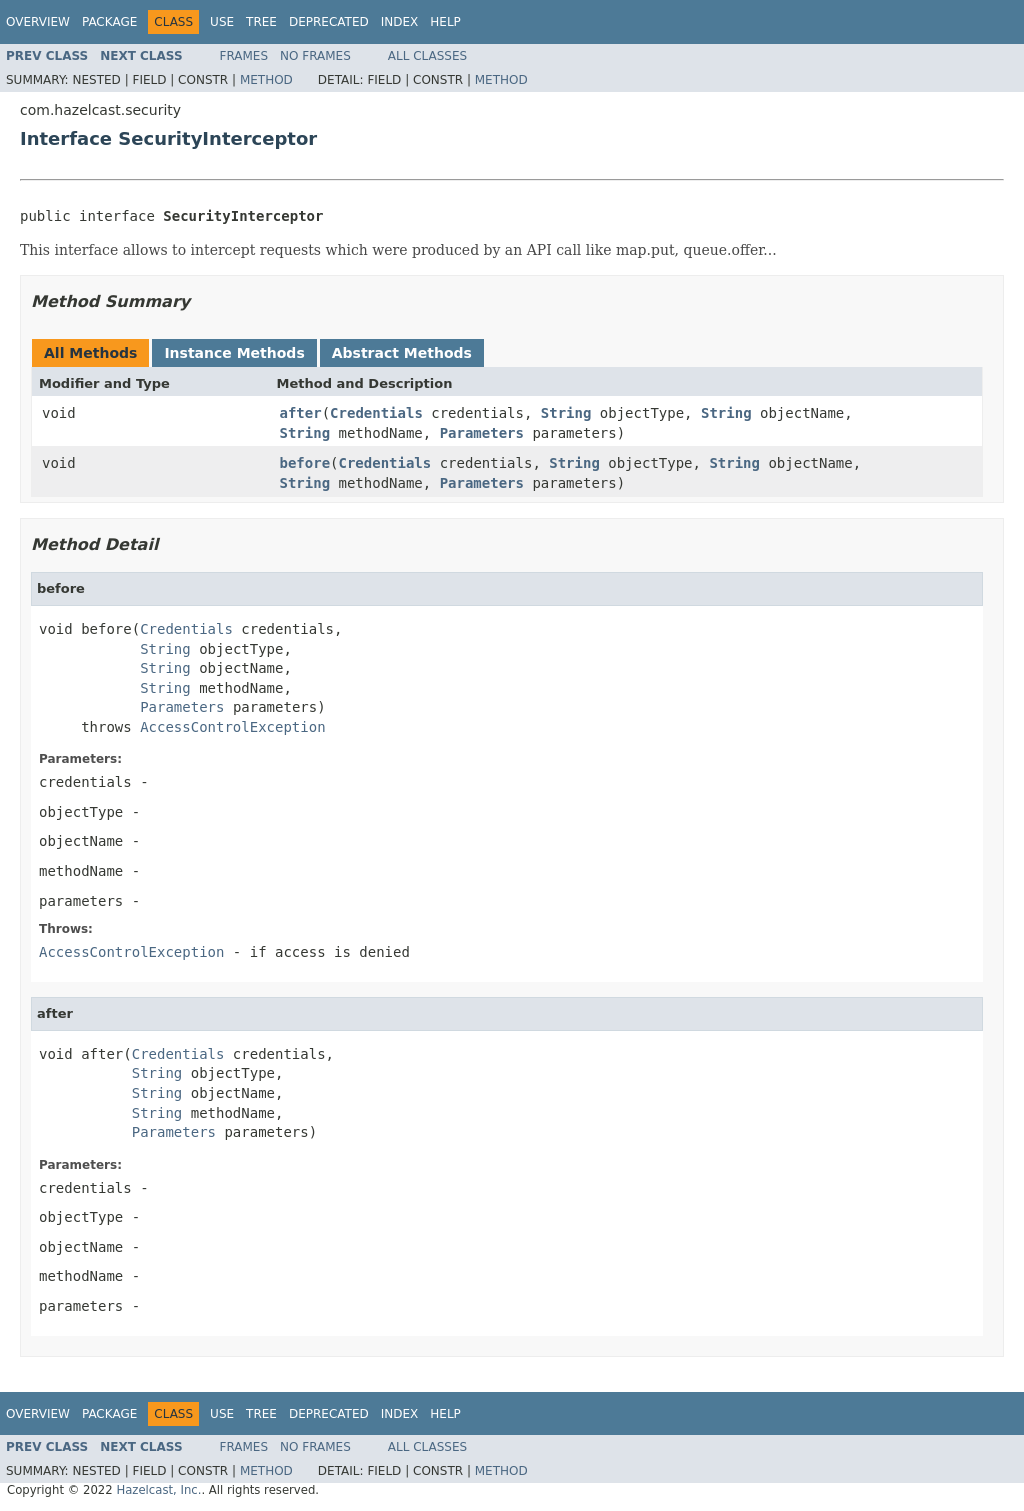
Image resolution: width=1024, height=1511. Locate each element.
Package (109, 22)
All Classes (427, 56)
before (305, 463)
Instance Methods (234, 353)
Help (445, 22)
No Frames (315, 56)
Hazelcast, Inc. (158, 1490)
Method (266, 80)
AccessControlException (232, 727)
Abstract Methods (402, 353)
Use (222, 22)
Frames (244, 56)
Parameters (482, 433)
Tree (261, 22)
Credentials (376, 413)
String (566, 413)
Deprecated (329, 22)
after (301, 413)
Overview (38, 22)
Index (400, 22)
